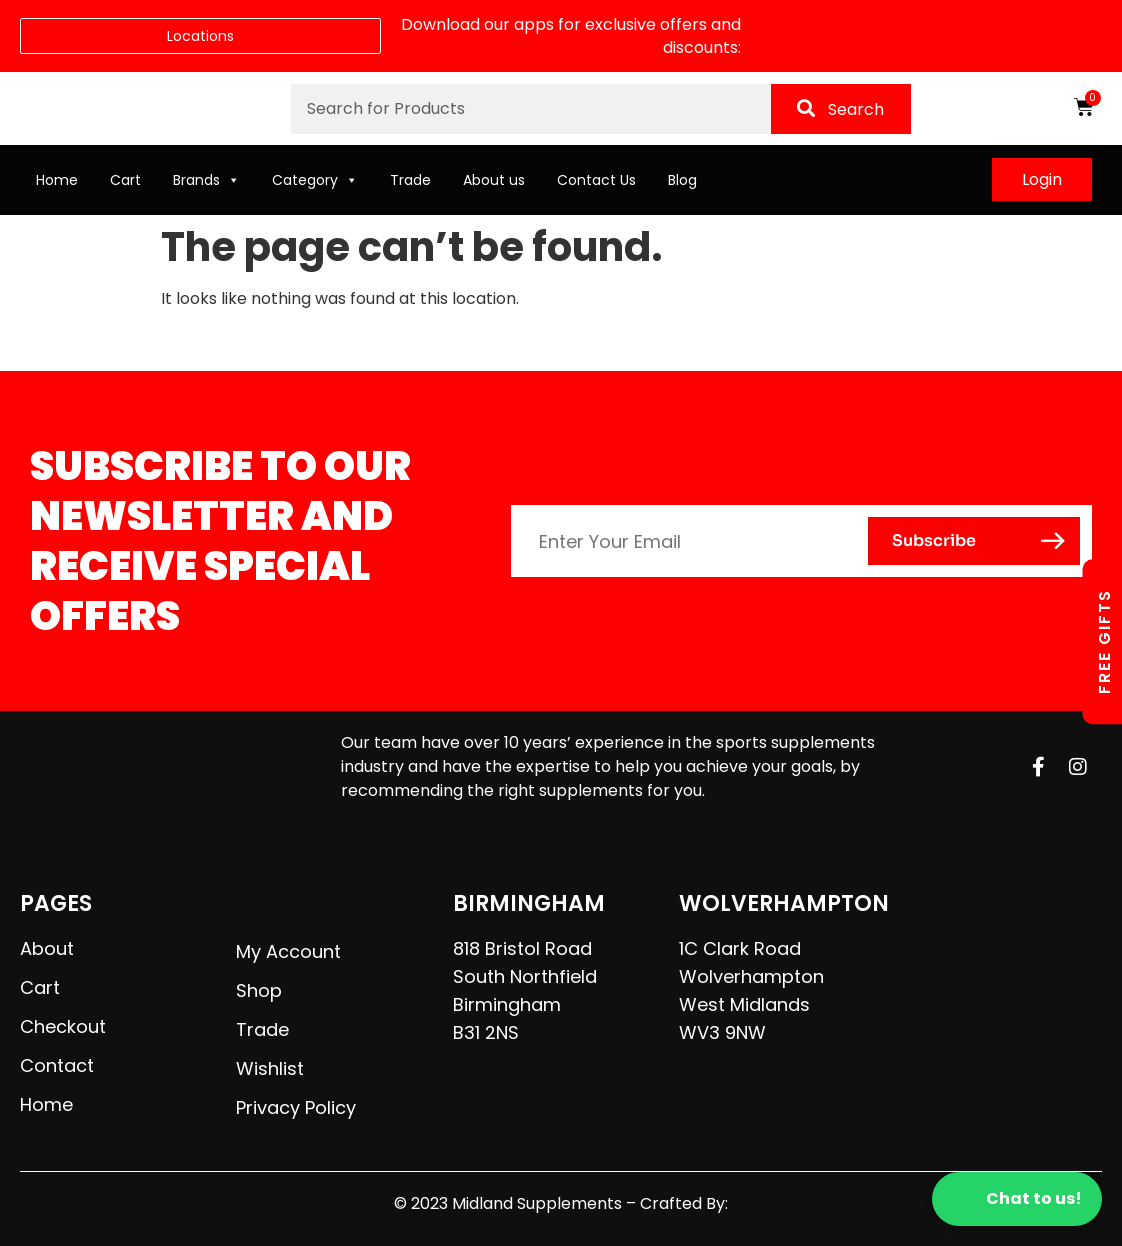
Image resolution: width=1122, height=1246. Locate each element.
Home (57, 180)
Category (315, 180)
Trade (410, 180)
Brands (206, 180)
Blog (682, 180)
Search (840, 109)
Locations (200, 36)
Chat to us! (1017, 1199)
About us (494, 180)
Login (1042, 179)
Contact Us (596, 180)
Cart (125, 180)
